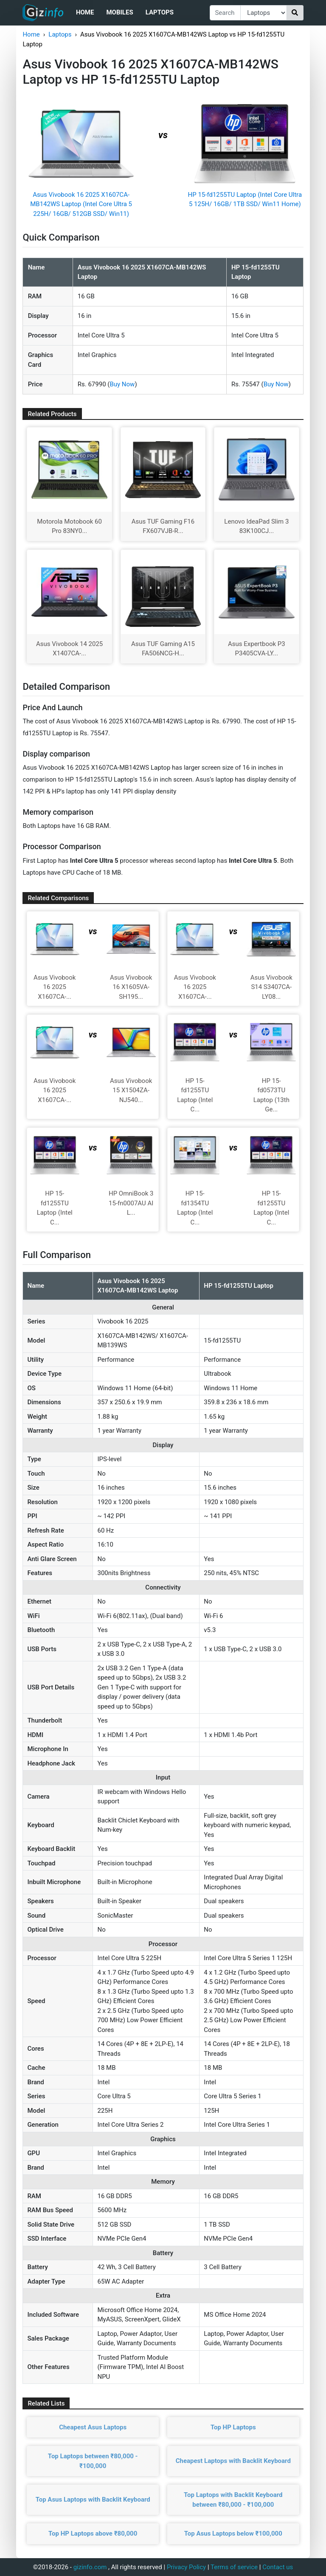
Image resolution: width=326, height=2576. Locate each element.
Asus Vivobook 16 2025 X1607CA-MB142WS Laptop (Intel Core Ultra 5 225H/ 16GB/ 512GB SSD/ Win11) (81, 204)
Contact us (277, 2567)
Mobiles (119, 12)
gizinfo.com (90, 2567)
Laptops (160, 12)
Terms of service (234, 2567)
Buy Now (122, 384)
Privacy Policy (186, 2567)
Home (85, 12)
